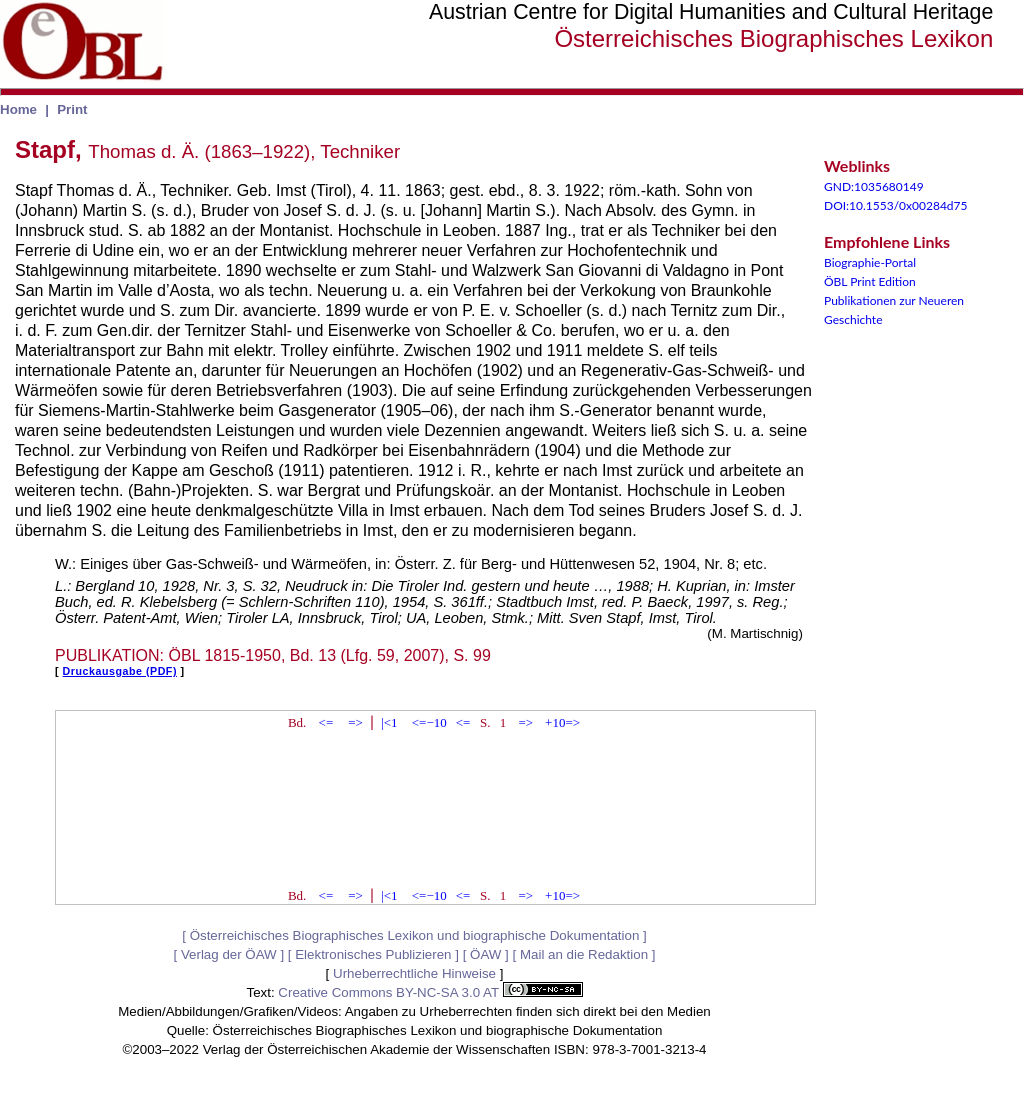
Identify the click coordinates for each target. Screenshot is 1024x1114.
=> (355, 722)
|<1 (389, 722)
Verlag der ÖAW (229, 954)
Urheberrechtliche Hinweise (414, 973)
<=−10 (429, 722)
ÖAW (485, 954)
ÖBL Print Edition (870, 281)
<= (326, 722)
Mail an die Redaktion (584, 954)
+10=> (562, 722)
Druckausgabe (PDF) (120, 671)
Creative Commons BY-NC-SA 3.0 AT (430, 992)
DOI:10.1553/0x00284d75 (896, 205)
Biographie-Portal (870, 262)
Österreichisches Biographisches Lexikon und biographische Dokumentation (415, 935)
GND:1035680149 (874, 186)
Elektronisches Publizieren (373, 954)
